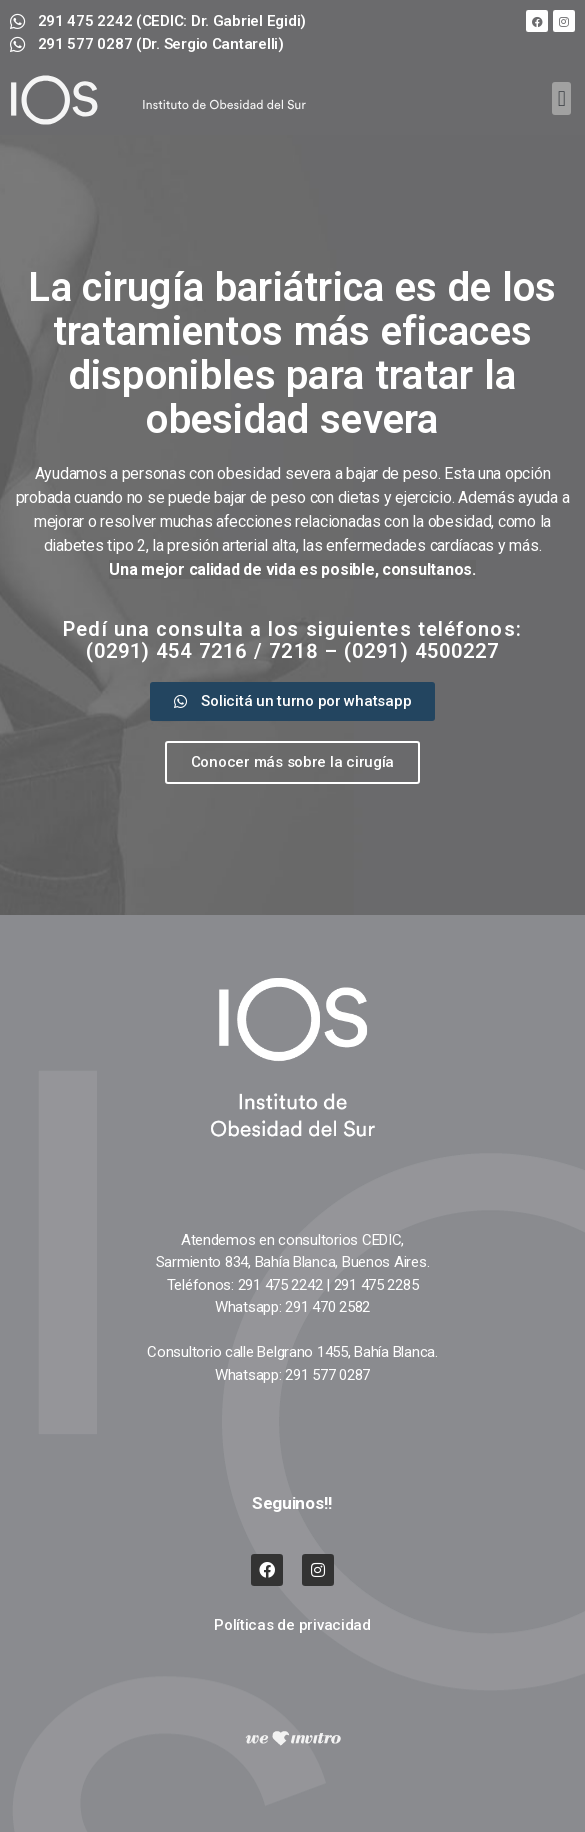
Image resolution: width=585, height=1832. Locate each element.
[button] (561, 98)
